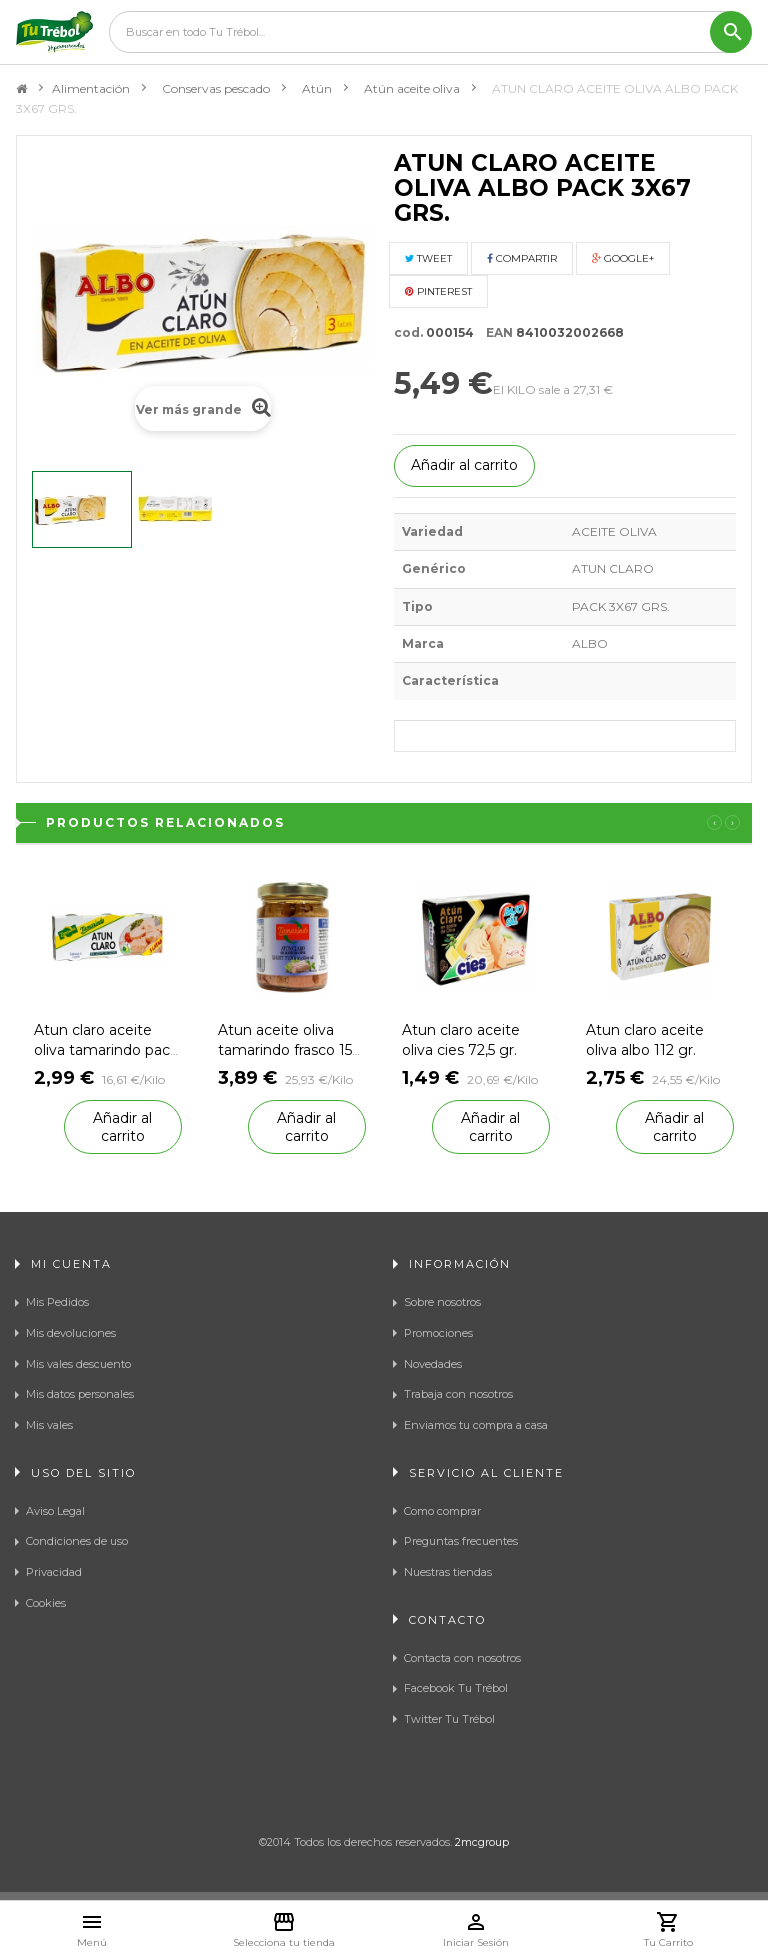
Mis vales (49, 1425)
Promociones (438, 1333)
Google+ (623, 258)
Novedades (433, 1364)
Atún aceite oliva (412, 88)
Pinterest (438, 291)
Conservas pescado (216, 88)
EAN (495, 332)
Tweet (428, 258)
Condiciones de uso (77, 1541)
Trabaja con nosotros (458, 1394)
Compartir (522, 258)
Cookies (46, 1603)
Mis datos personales (80, 1394)
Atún (317, 88)
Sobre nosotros (442, 1302)
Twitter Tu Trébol (449, 1719)
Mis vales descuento (78, 1364)
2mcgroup (482, 1842)
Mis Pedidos (57, 1302)
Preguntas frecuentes (461, 1541)
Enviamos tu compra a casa (476, 1425)
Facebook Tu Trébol (456, 1688)
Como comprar (442, 1511)
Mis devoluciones (71, 1333)
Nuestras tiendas (448, 1572)
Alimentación (91, 88)
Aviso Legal (55, 1511)
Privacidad (54, 1572)
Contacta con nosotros (462, 1658)
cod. (408, 332)
